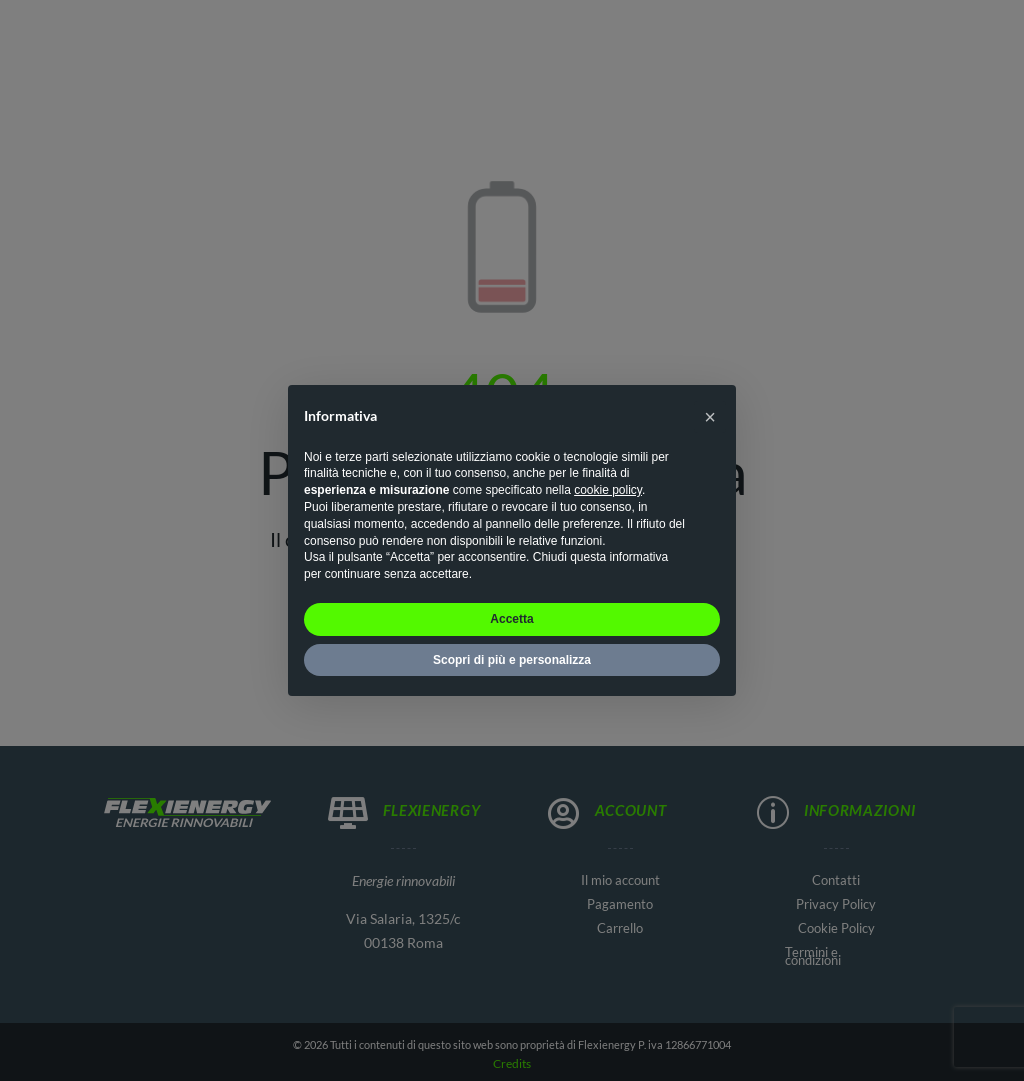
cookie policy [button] (608, 490)
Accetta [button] (511, 619)
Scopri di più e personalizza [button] (512, 660)
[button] (710, 417)
